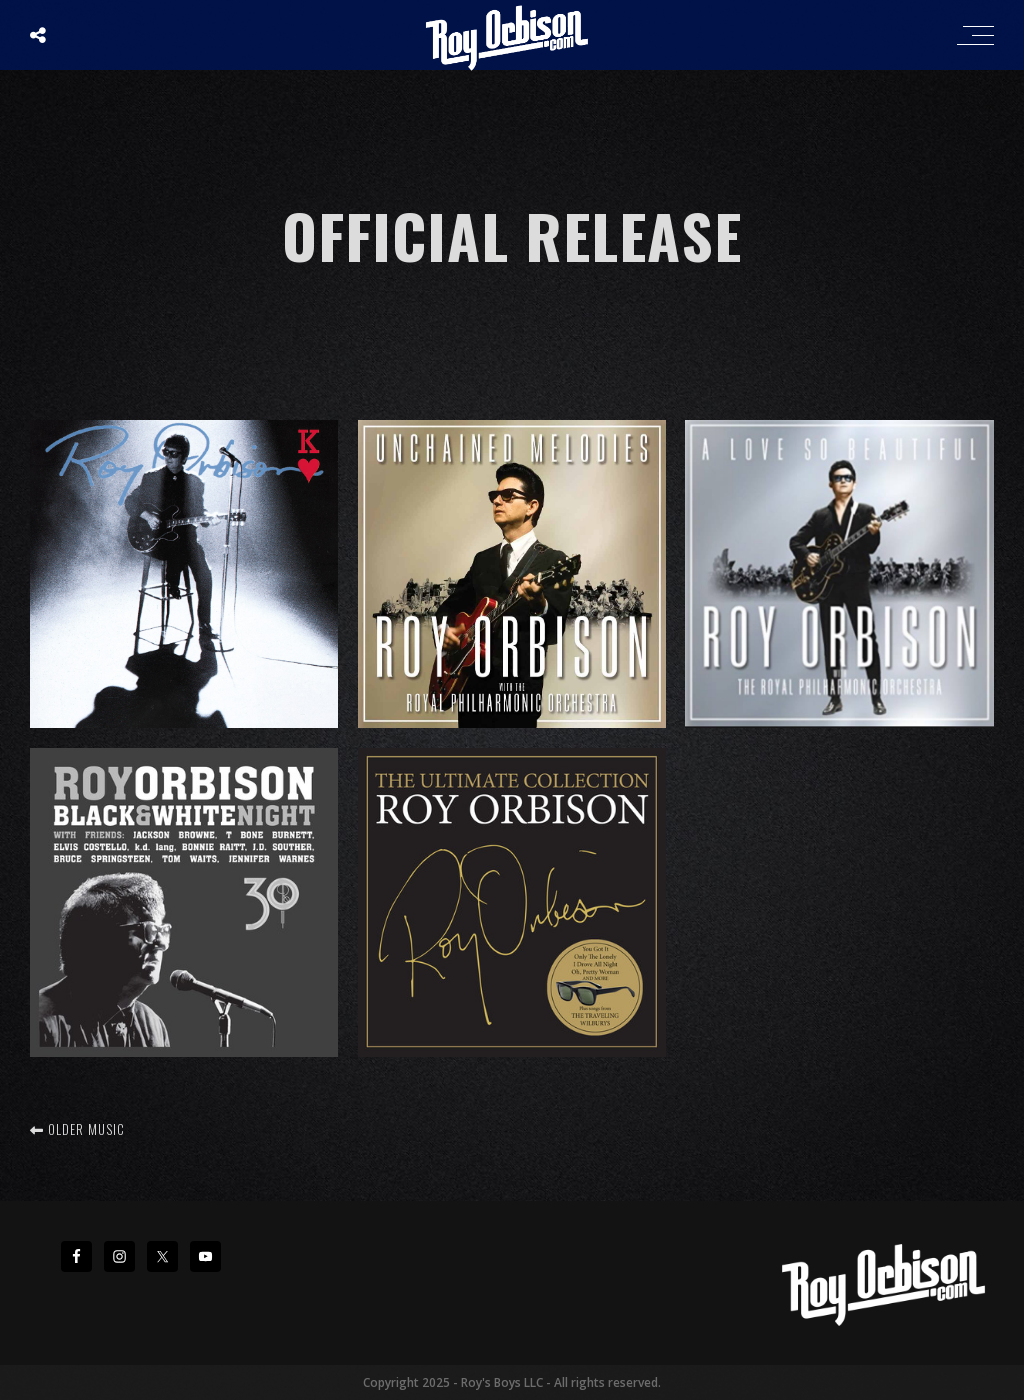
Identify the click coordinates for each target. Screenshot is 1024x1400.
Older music (77, 1129)
